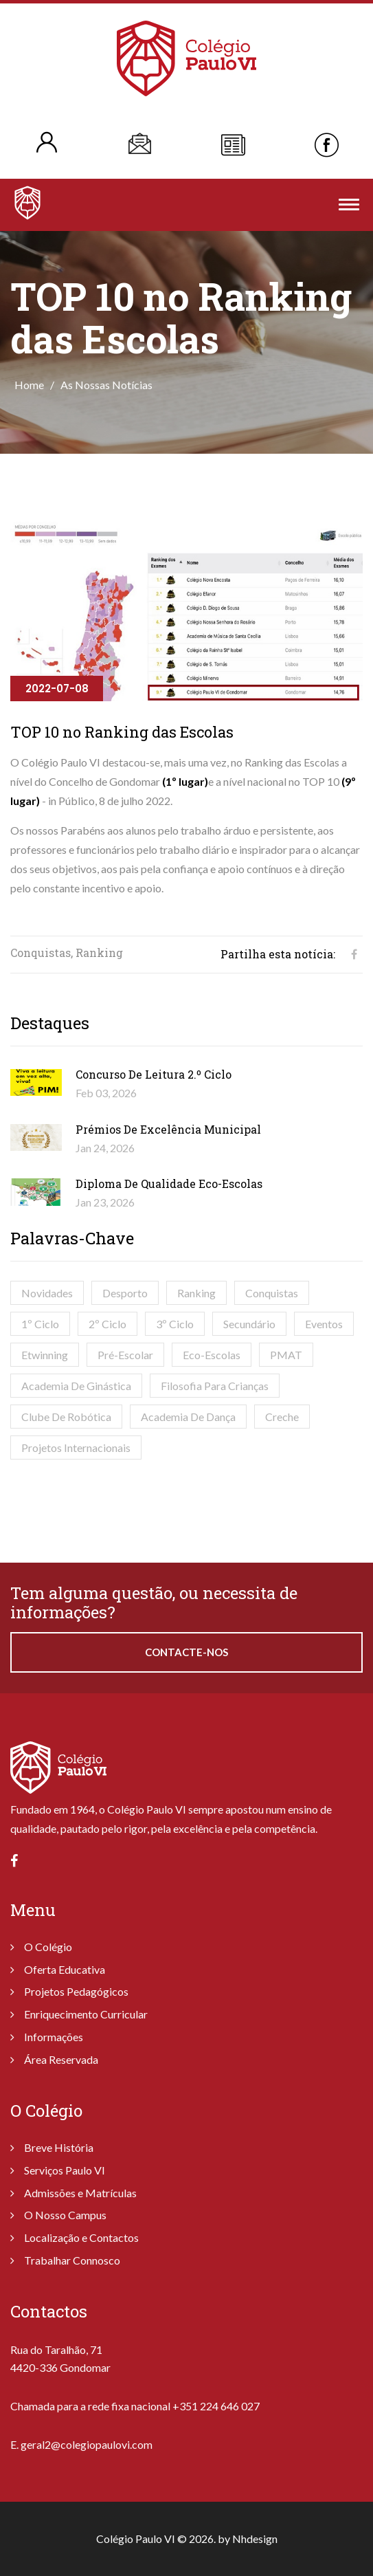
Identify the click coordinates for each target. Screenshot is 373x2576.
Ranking (196, 1292)
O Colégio (48, 1946)
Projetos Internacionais (76, 1447)
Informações (53, 2036)
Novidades (47, 1292)
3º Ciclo (175, 1323)
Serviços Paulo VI (64, 2170)
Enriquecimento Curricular (86, 2014)
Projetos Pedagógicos (76, 1991)
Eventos (324, 1323)
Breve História (58, 2147)
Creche (282, 1416)
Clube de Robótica (66, 1416)
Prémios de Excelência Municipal (168, 1129)
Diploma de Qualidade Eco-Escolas (169, 1183)
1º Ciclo (40, 1323)
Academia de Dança (188, 1416)
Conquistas (271, 1292)
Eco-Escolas (211, 1354)
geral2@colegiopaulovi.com (86, 2444)
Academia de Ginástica (76, 1385)
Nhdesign (255, 2538)
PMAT (286, 1354)
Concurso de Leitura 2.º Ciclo (153, 1074)
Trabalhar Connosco (72, 2260)
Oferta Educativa (64, 1969)
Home (29, 384)
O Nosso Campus (65, 2214)
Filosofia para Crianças (215, 1385)
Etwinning (44, 1354)
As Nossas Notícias (106, 384)
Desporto (125, 1292)
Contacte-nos (186, 1652)
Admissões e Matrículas (80, 2192)
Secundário (249, 1323)
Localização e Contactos (81, 2237)
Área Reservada (61, 2059)
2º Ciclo (107, 1323)
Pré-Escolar (125, 1354)
